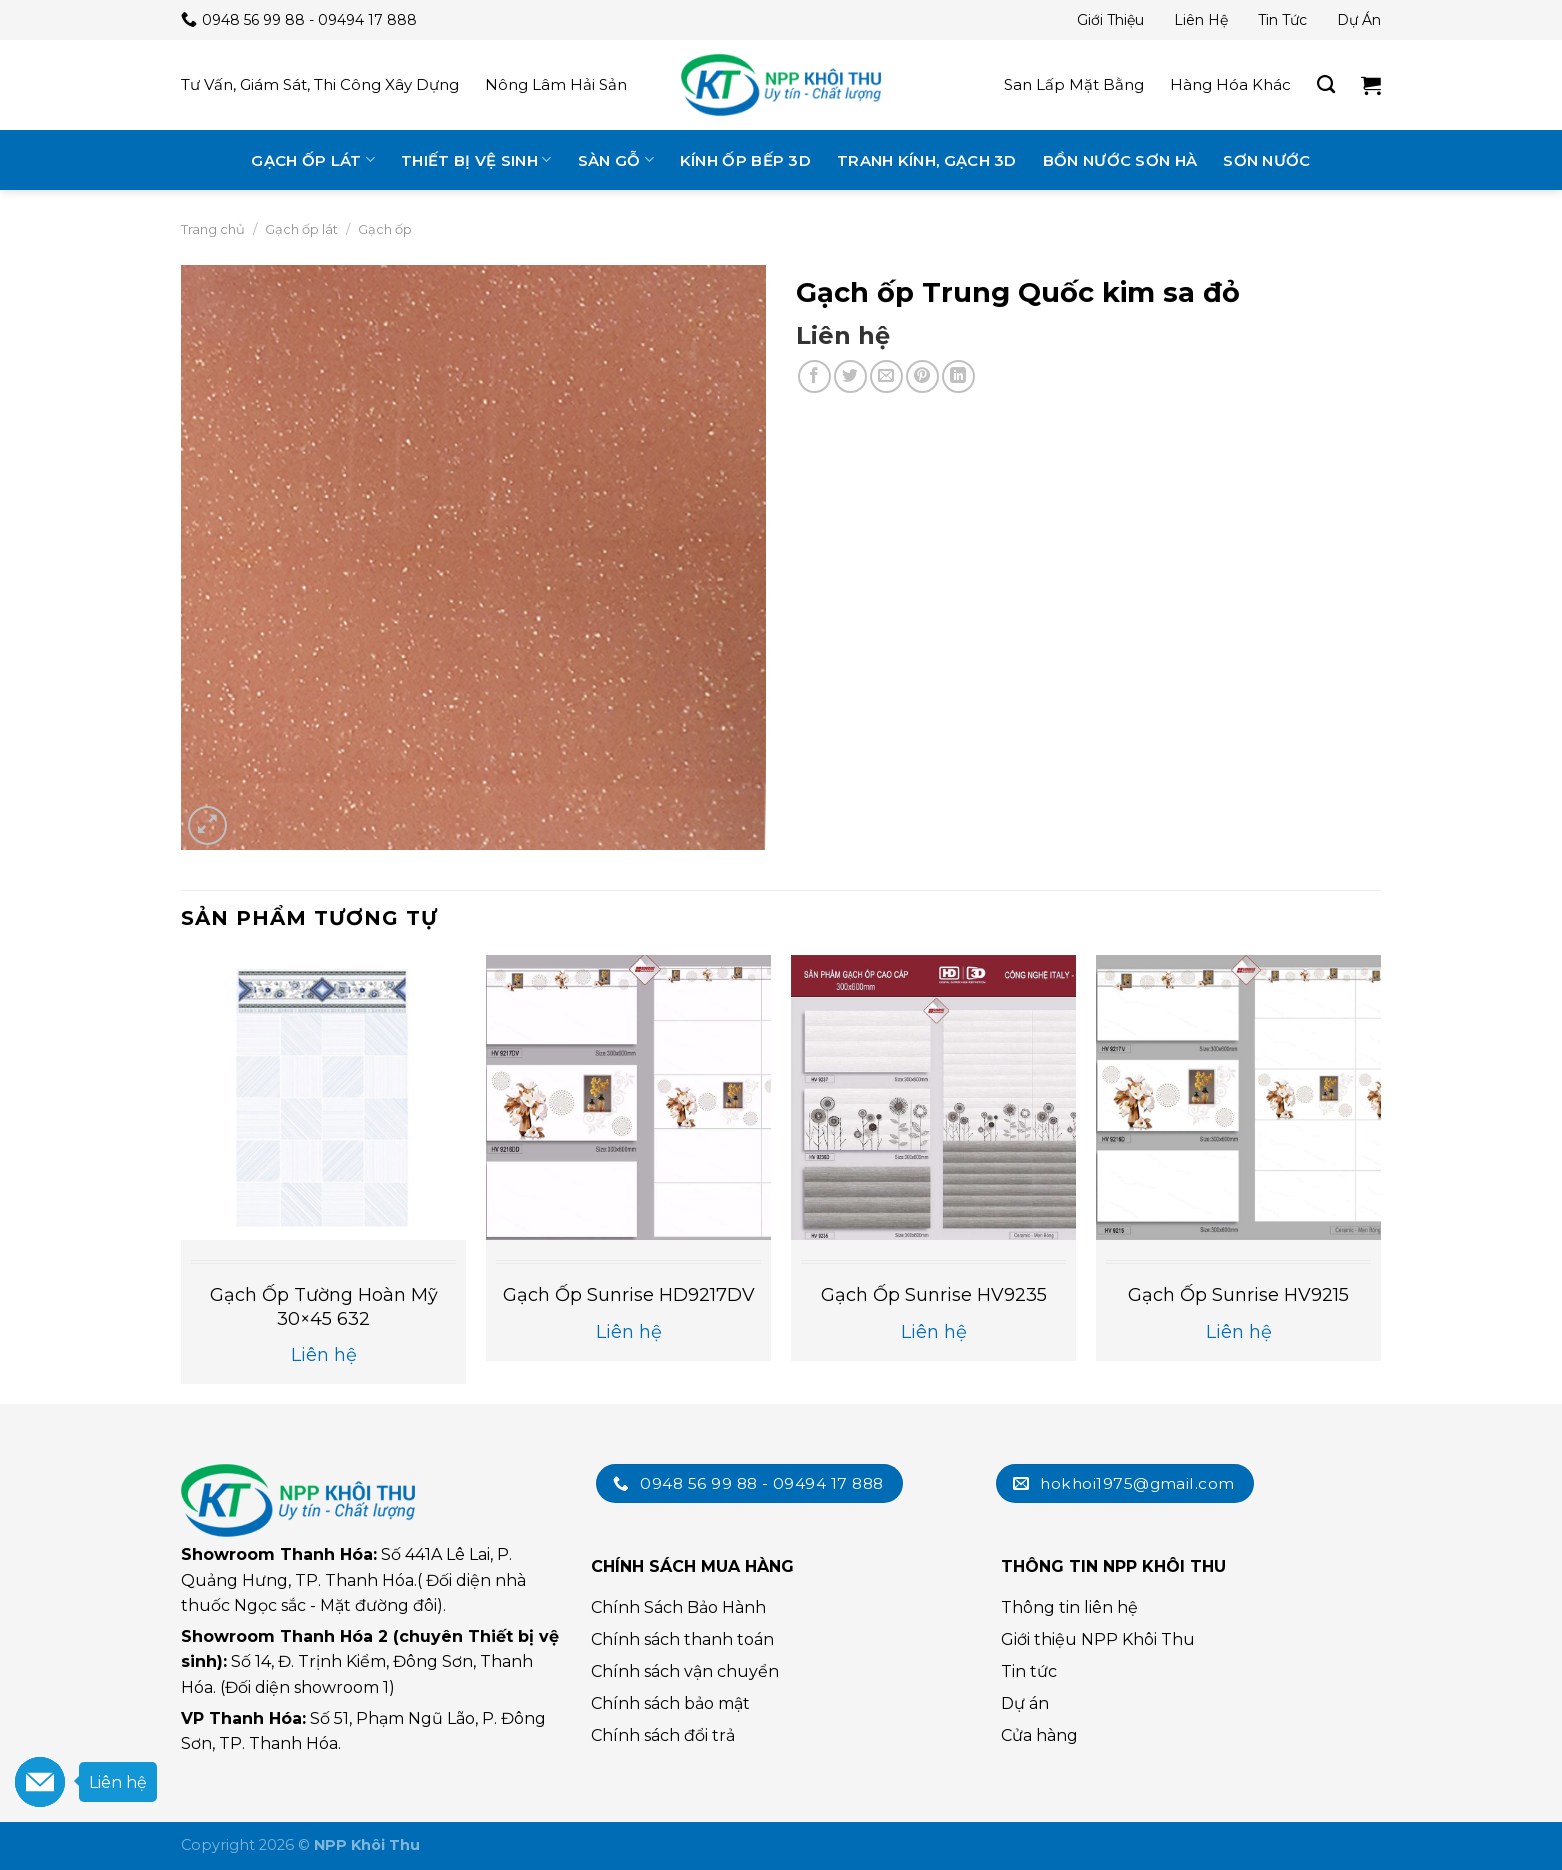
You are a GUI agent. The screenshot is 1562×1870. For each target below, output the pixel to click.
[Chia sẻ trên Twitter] (850, 376)
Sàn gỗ (616, 159)
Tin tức (1282, 20)
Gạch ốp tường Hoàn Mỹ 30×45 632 (324, 1306)
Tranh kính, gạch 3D (927, 160)
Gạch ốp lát (313, 159)
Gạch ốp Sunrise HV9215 (1238, 1295)
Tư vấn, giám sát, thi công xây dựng (320, 84)
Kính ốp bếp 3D (745, 160)
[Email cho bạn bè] (886, 376)
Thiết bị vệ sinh (476, 159)
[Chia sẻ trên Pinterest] (922, 376)
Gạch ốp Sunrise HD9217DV (629, 1295)
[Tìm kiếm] (1326, 85)
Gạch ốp (385, 229)
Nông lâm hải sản (556, 84)
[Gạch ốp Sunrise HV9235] (933, 1097)
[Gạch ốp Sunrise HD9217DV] (628, 1097)
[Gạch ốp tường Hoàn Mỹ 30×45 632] (323, 1097)
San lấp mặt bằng (1074, 84)
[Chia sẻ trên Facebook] (814, 376)
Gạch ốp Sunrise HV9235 (934, 1295)
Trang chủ (213, 229)
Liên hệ (1201, 20)
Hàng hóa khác (1230, 84)
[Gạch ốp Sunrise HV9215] (1238, 1097)
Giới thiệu (1110, 20)
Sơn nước (1266, 160)
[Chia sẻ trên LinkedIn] (958, 376)
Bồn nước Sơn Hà (1120, 160)
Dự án (1359, 20)
